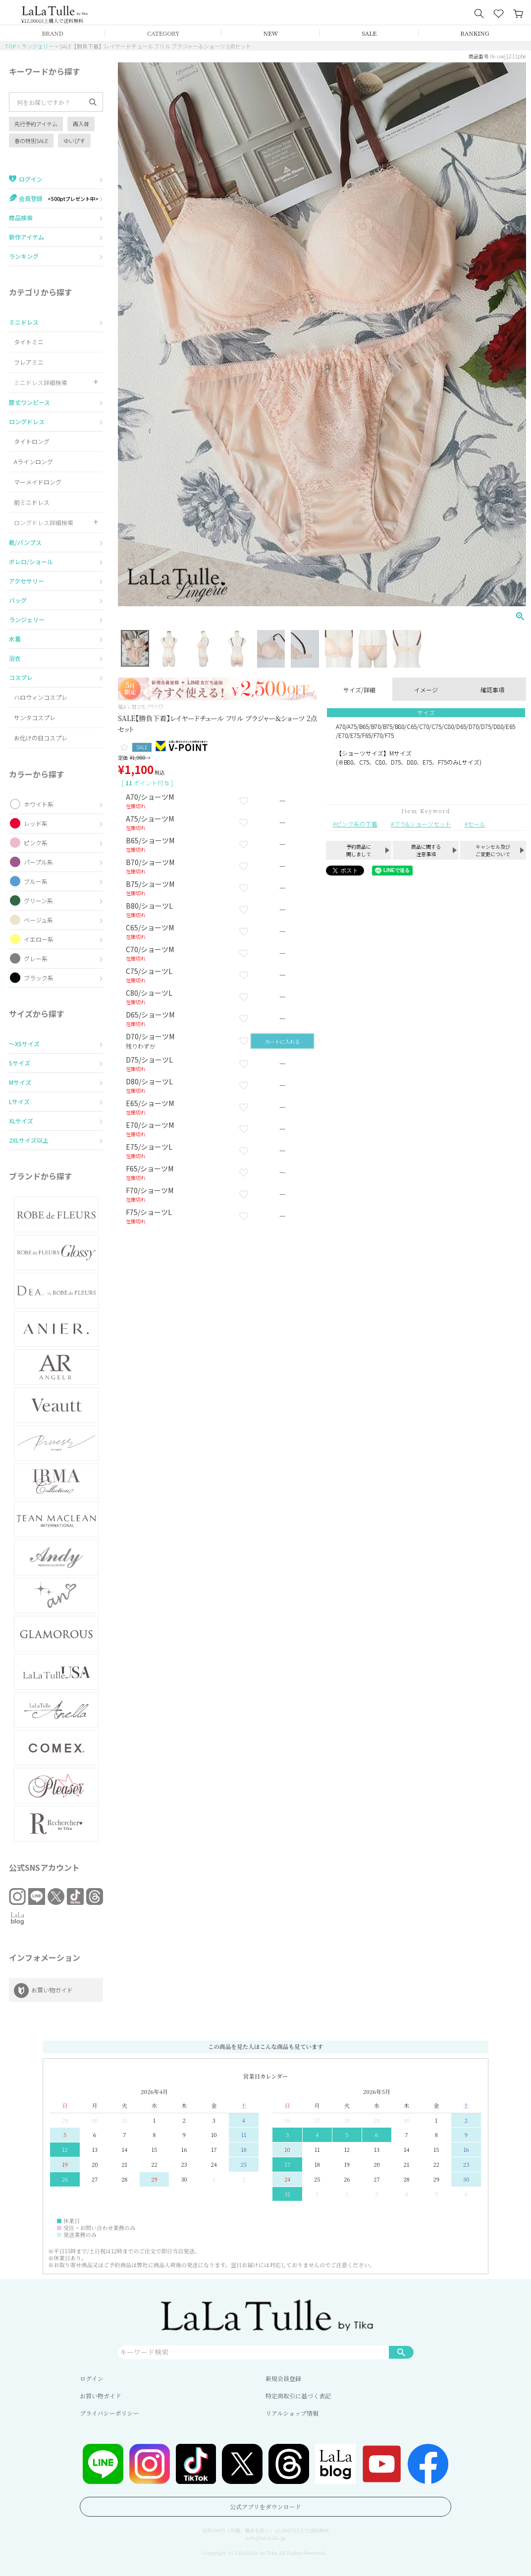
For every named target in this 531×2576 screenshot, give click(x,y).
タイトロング (32, 441)
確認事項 (492, 689)
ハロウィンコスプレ (40, 697)
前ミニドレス (32, 502)
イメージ (426, 689)
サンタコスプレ (34, 717)
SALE (369, 33)
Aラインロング (33, 461)
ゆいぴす (74, 141)
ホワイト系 (38, 804)
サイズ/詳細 (359, 689)
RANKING (474, 33)
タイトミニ (29, 342)
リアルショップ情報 (292, 2413)
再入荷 (81, 124)
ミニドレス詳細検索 (40, 382)
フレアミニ (29, 362)
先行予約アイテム (35, 124)
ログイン (91, 2378)
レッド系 (36, 823)
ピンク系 (36, 842)
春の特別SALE (31, 141)
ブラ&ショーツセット (422, 824)
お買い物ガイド (100, 2395)
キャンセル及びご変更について (493, 850)
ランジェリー (37, 46)
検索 (401, 2352)
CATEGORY (163, 33)
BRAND (52, 33)
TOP (10, 46)
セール (476, 824)
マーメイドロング (37, 482)
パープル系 (38, 862)
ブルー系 (36, 881)
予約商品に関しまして (358, 850)
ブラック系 (38, 977)
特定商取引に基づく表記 (298, 2395)
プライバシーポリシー (109, 2413)
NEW (271, 33)
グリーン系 (38, 900)
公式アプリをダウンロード (265, 2506)
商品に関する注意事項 (426, 850)
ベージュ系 (38, 920)
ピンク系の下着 (356, 824)
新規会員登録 (283, 2378)
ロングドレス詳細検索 (43, 522)
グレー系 (36, 958)
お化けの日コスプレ (40, 737)
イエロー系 (38, 939)
